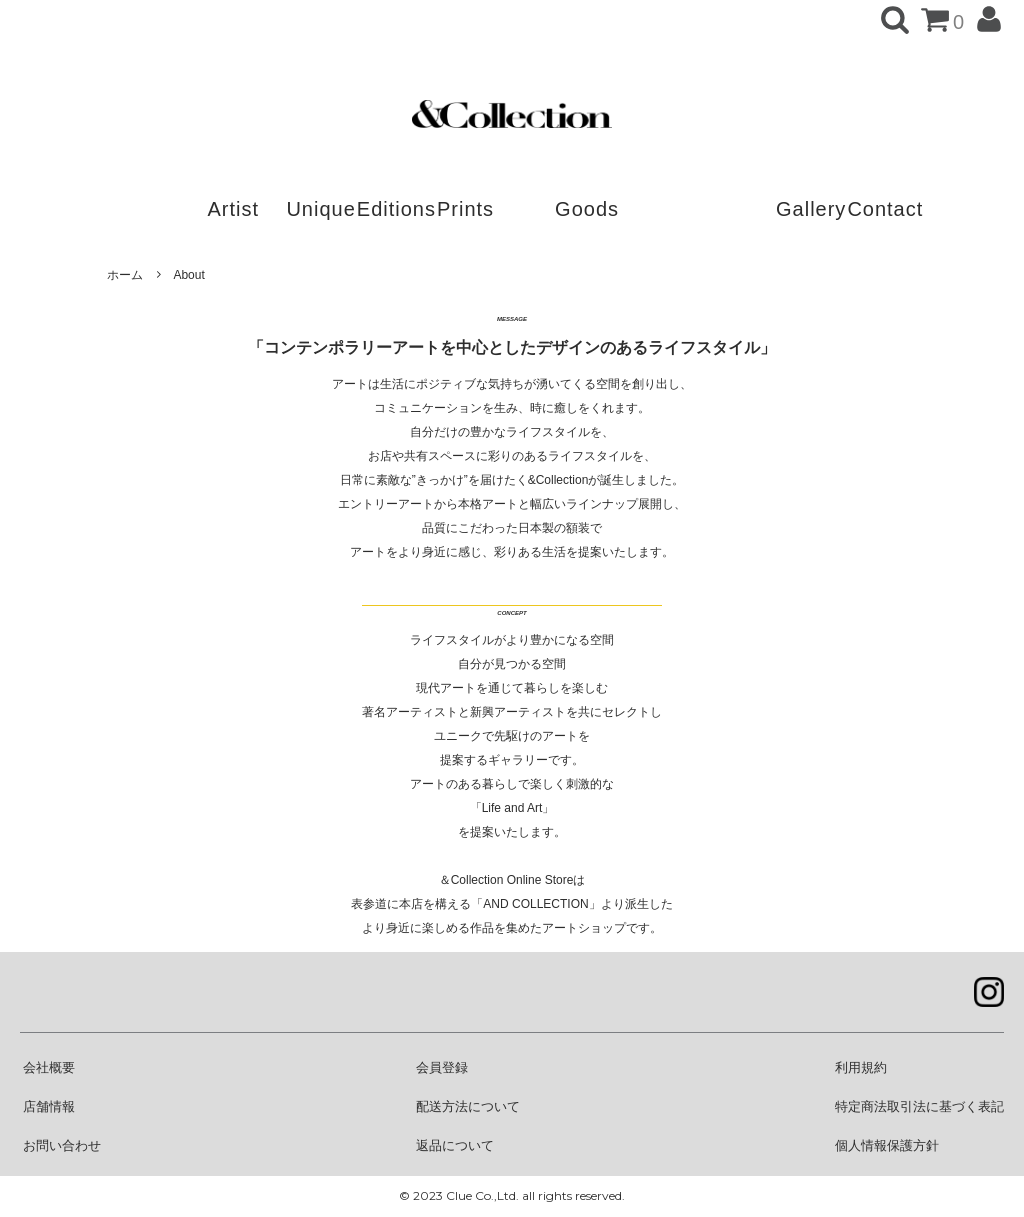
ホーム (125, 275)
